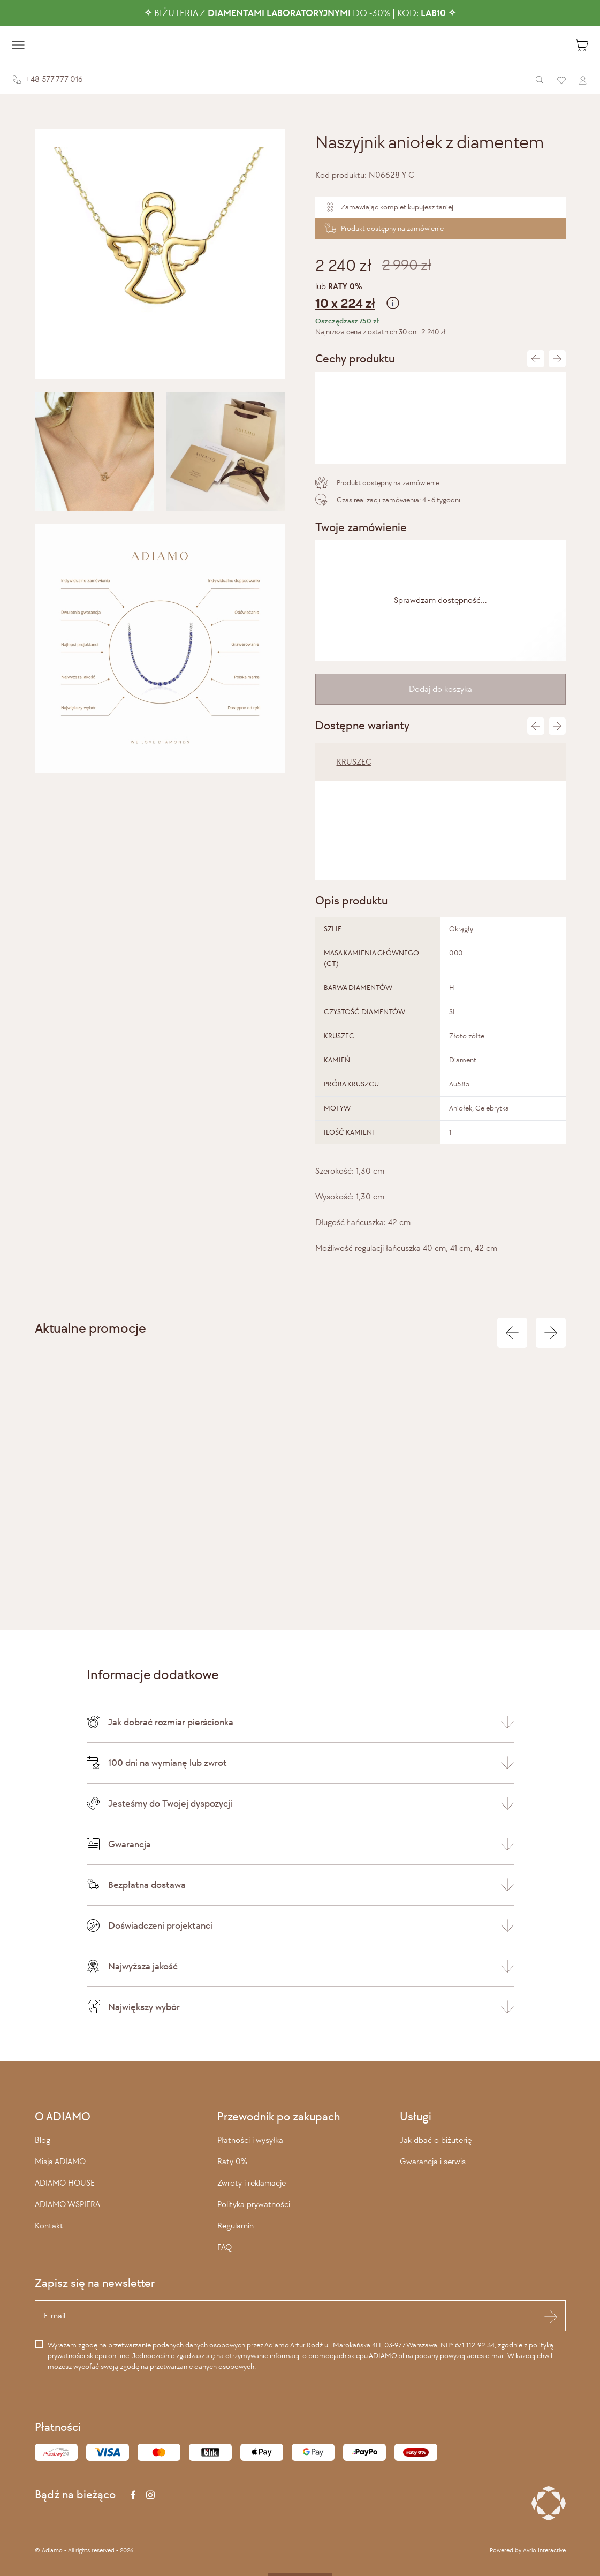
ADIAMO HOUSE (65, 2183)
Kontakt (49, 2225)
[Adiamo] (300, 45)
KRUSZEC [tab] (354, 762)
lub (440, 297)
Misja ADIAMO (60, 2161)
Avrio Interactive (544, 2550)
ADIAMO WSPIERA (67, 2204)
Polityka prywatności (253, 2204)
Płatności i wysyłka (250, 2140)
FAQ (224, 2247)
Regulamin (235, 2225)
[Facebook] (133, 2494)
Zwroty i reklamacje (251, 2183)
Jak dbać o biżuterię (436, 2140)
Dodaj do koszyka (440, 689)
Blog (42, 2140)
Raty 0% (232, 2161)
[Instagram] (150, 2494)
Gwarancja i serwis (433, 2161)
